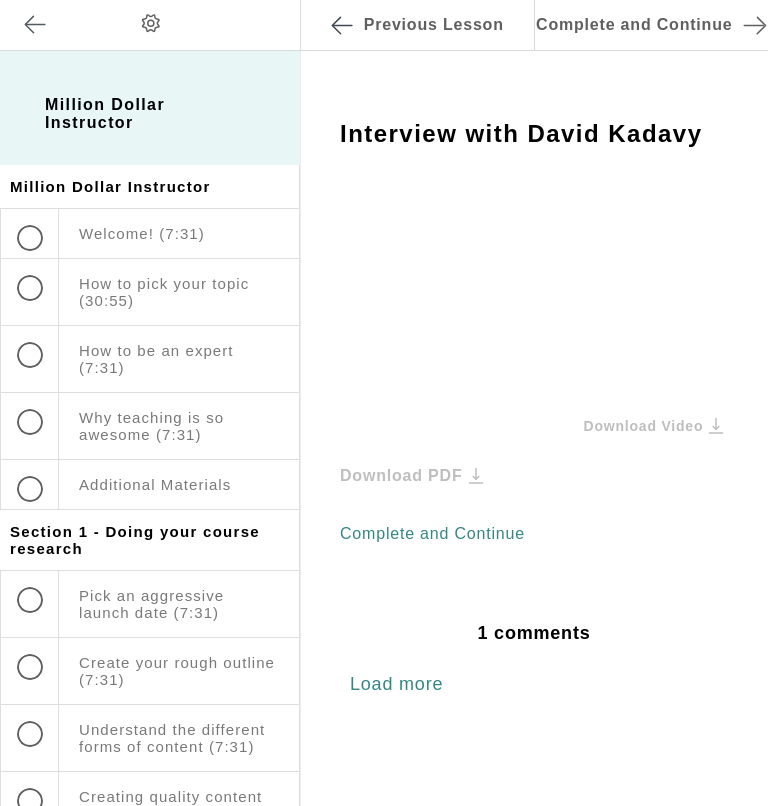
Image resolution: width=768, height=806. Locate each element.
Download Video (653, 425)
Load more (396, 684)
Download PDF (412, 475)
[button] (265, 10)
